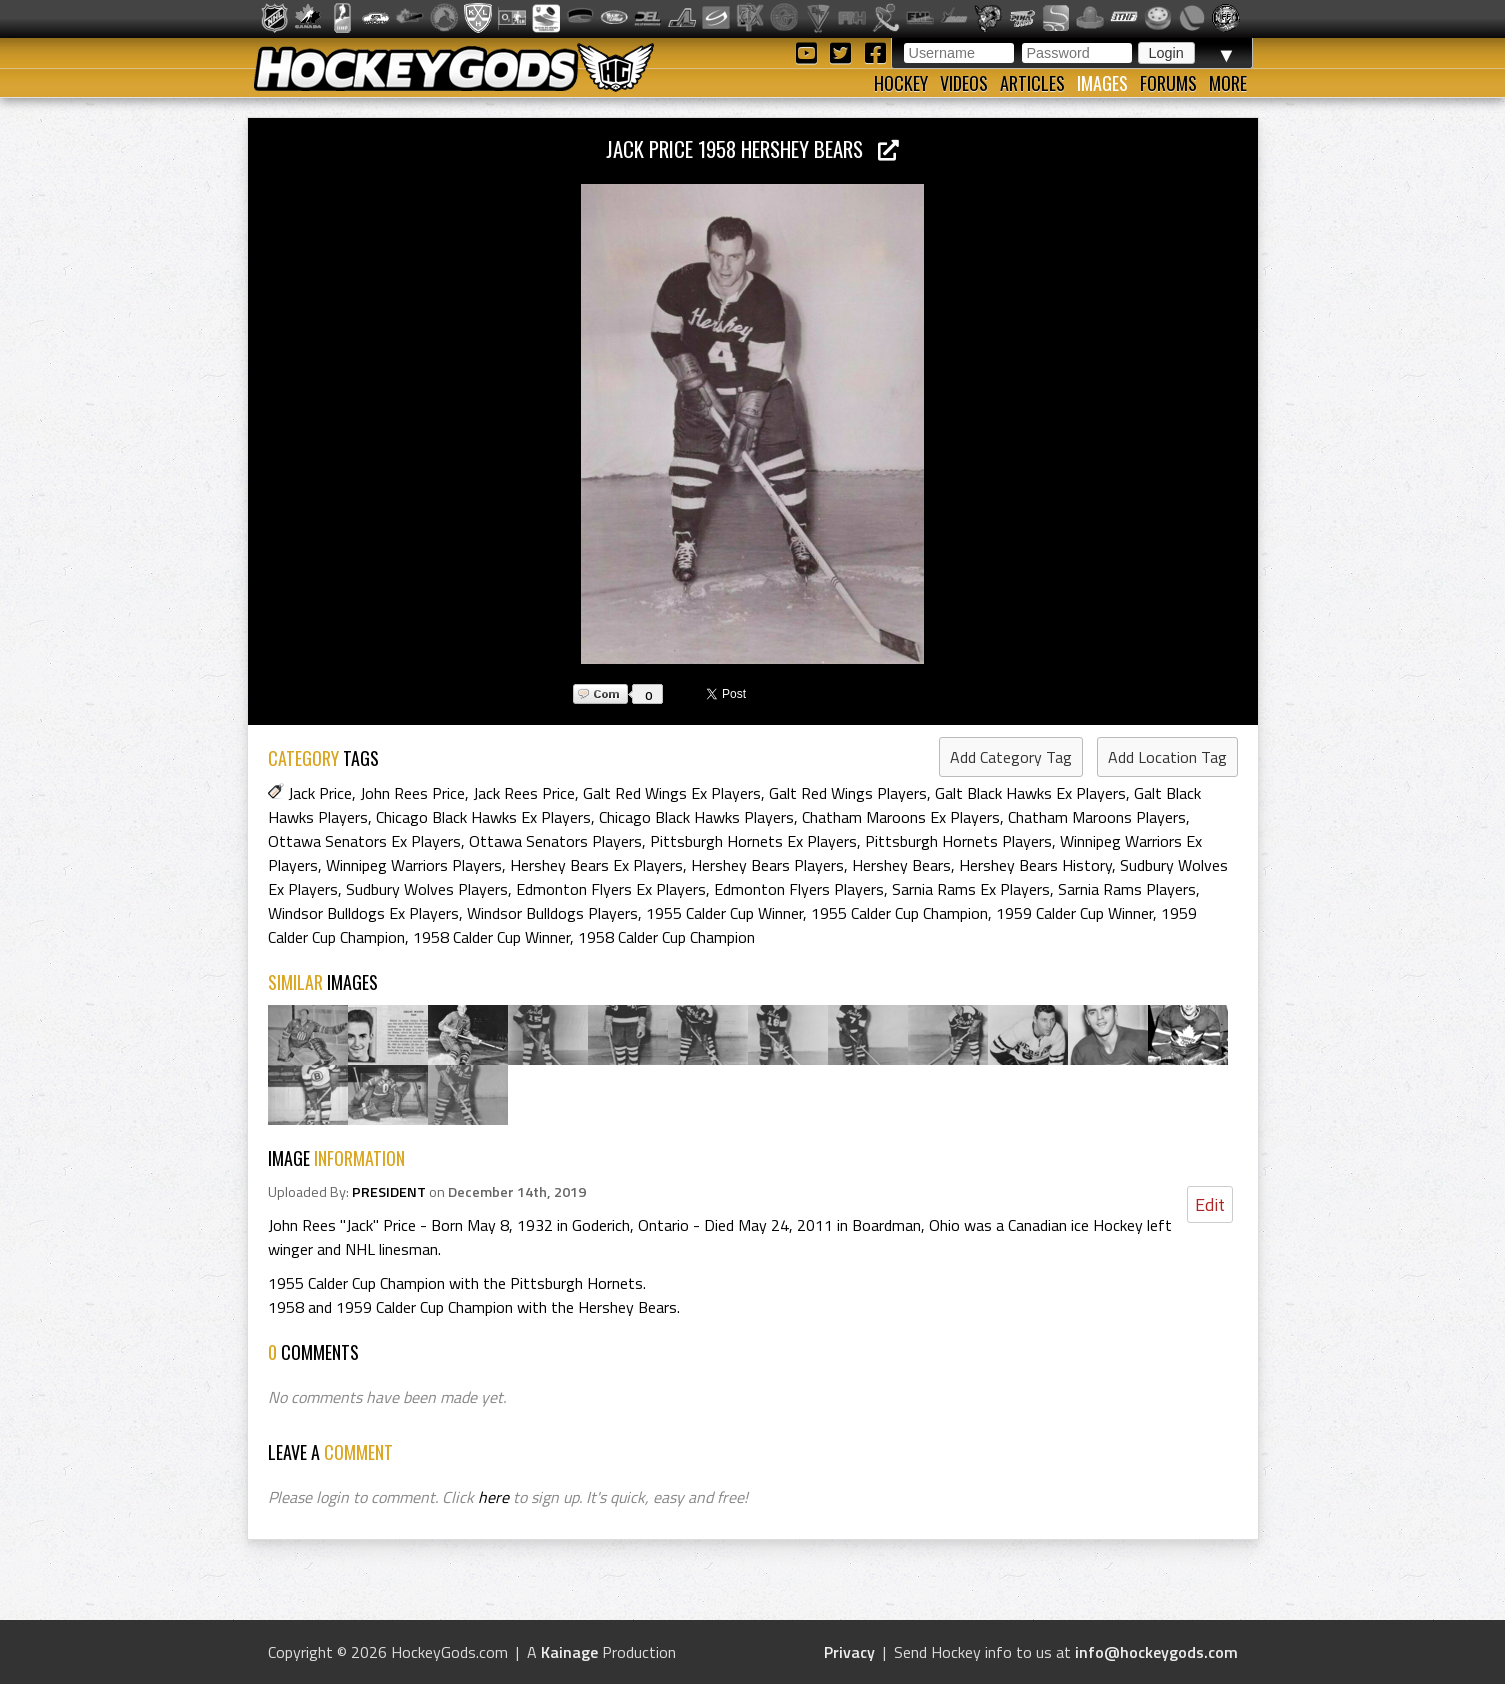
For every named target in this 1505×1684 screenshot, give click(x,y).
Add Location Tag (1167, 757)
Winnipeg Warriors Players (414, 865)
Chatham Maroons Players (1097, 817)
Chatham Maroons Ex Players (901, 817)
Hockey (901, 83)
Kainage (569, 1652)
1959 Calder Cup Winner (1074, 913)
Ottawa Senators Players (555, 841)
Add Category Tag (1011, 757)
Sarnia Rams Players (1127, 889)
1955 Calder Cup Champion (899, 913)
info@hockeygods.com (1156, 1652)
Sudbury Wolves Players (427, 889)
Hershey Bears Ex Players (596, 865)
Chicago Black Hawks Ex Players (483, 817)
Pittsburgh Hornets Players (958, 841)
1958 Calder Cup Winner (491, 937)
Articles (1032, 83)
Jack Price (320, 793)
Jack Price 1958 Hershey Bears (752, 148)
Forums (1168, 83)
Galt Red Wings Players (848, 793)
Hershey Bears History (1035, 865)
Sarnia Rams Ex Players (971, 889)
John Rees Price (412, 793)
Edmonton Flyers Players (799, 889)
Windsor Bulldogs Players (552, 913)
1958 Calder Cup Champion (666, 937)
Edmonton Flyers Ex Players (611, 889)
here (493, 1497)
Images (1102, 83)
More (1228, 83)
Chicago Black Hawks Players (696, 817)
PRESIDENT (389, 1192)
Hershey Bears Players (767, 865)
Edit (1210, 1204)
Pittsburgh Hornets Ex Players (753, 841)
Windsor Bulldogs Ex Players (363, 913)
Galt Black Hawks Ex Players (1030, 793)
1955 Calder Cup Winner (724, 913)
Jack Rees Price (524, 793)
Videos (964, 83)
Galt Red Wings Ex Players (672, 793)
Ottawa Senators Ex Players (364, 841)
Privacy (849, 1652)
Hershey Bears (901, 865)
